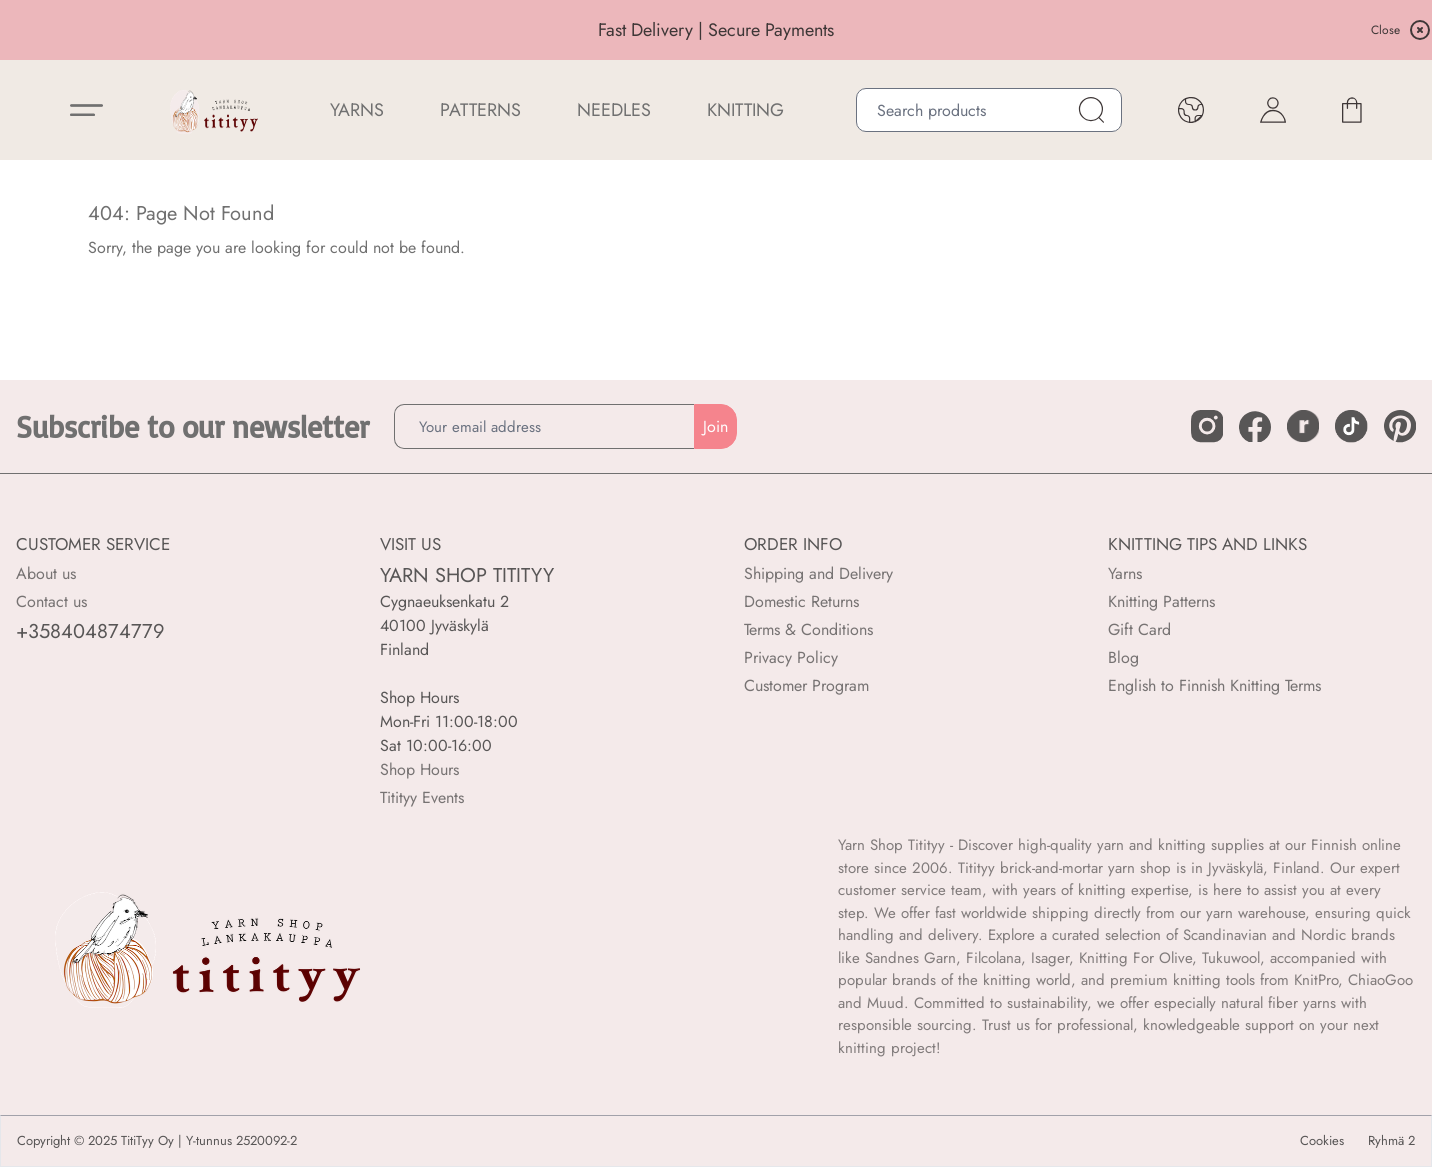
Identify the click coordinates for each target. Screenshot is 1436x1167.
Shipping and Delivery (818, 573)
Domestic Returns (801, 601)
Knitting (745, 110)
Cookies (1322, 1141)
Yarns (1125, 573)
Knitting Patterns (1161, 601)
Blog (1123, 657)
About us (46, 573)
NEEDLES (614, 110)
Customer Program (806, 685)
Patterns (480, 110)
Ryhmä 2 (1391, 1141)
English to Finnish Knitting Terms (1214, 685)
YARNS (357, 110)
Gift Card (1139, 629)
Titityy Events (422, 797)
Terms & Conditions (808, 629)
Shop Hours (419, 769)
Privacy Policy (791, 657)
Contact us (51, 601)
